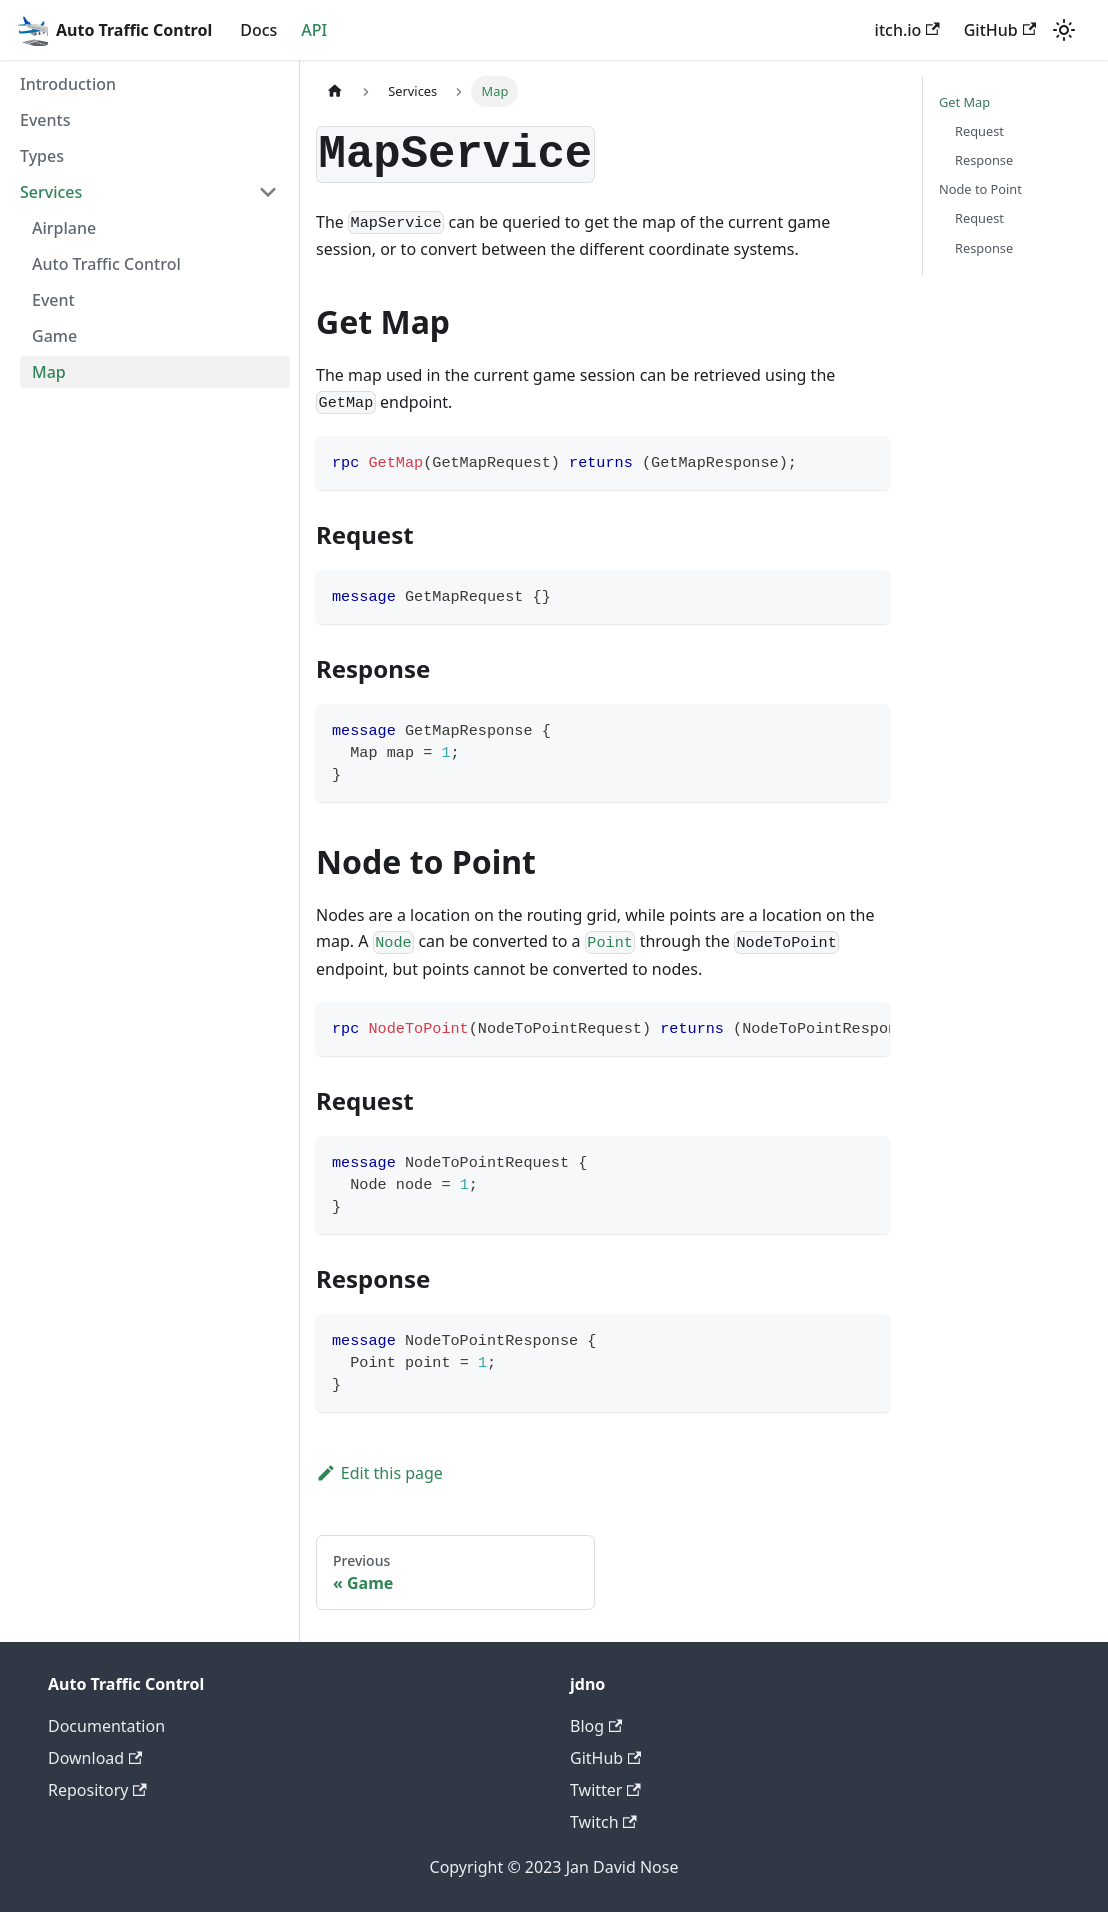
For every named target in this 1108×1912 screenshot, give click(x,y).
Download (95, 1758)
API (314, 30)
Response (984, 160)
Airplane (64, 228)
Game (54, 336)
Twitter (605, 1790)
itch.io (907, 30)
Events (45, 120)
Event (53, 300)
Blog (596, 1726)
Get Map (964, 102)
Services (51, 192)
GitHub (1000, 30)
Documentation (106, 1726)
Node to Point (980, 189)
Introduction (68, 84)
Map (49, 372)
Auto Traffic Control (106, 264)
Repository (97, 1790)
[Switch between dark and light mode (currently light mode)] (1064, 30)
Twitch (603, 1822)
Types (42, 156)
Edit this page (379, 1473)
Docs (258, 30)
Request (979, 131)
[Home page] (335, 91)
